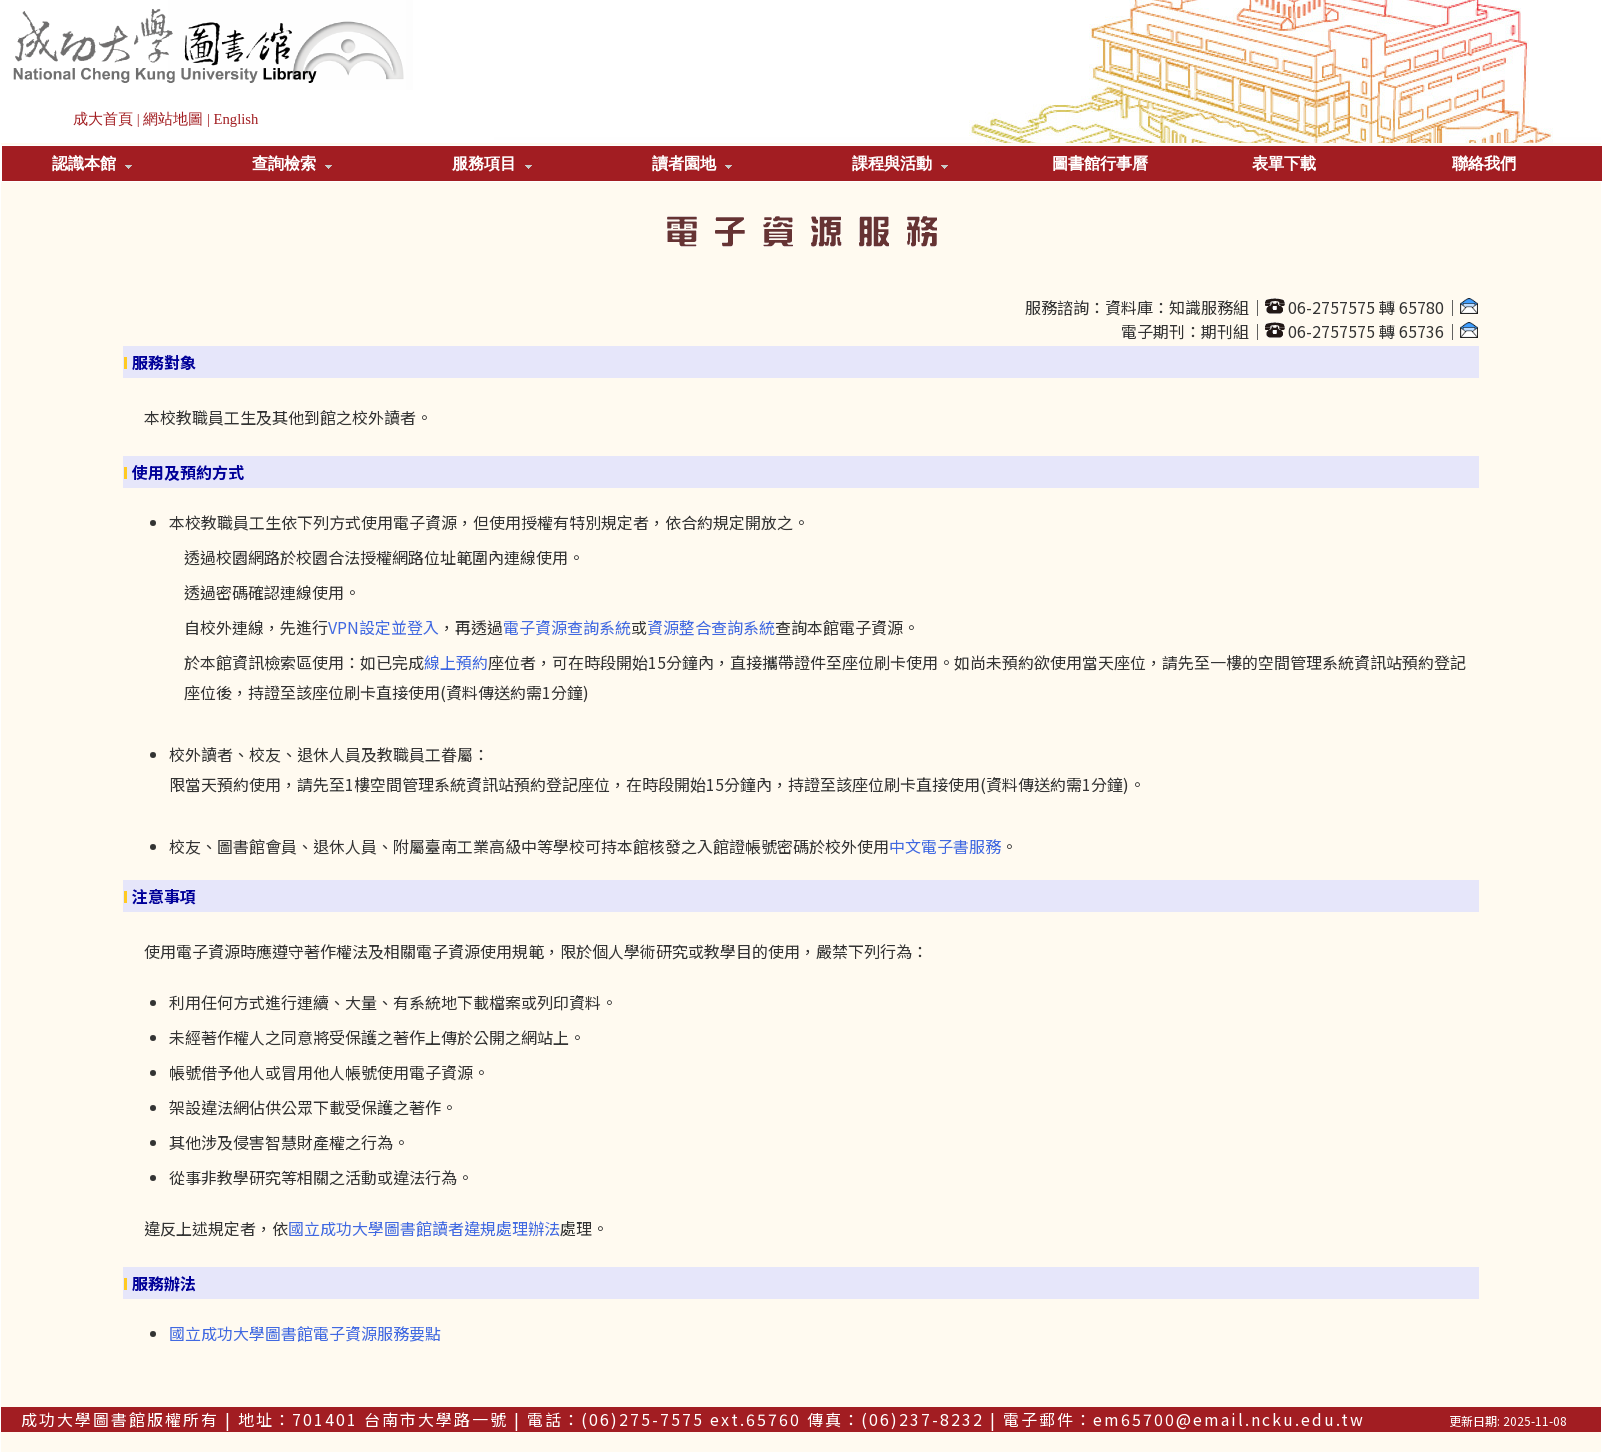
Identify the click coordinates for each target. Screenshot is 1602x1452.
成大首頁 (103, 119)
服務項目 (492, 163)
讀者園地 (692, 163)
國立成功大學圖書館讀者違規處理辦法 (424, 1228)
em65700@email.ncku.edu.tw (1229, 1419)
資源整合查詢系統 (711, 627)
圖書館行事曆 (1100, 163)
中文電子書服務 (945, 846)
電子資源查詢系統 (567, 627)
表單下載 (1284, 163)
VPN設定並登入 (383, 627)
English (236, 119)
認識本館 (92, 163)
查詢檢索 (292, 163)
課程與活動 (900, 163)
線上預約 (456, 662)
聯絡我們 (1484, 163)
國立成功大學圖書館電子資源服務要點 (305, 1333)
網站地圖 (173, 119)
